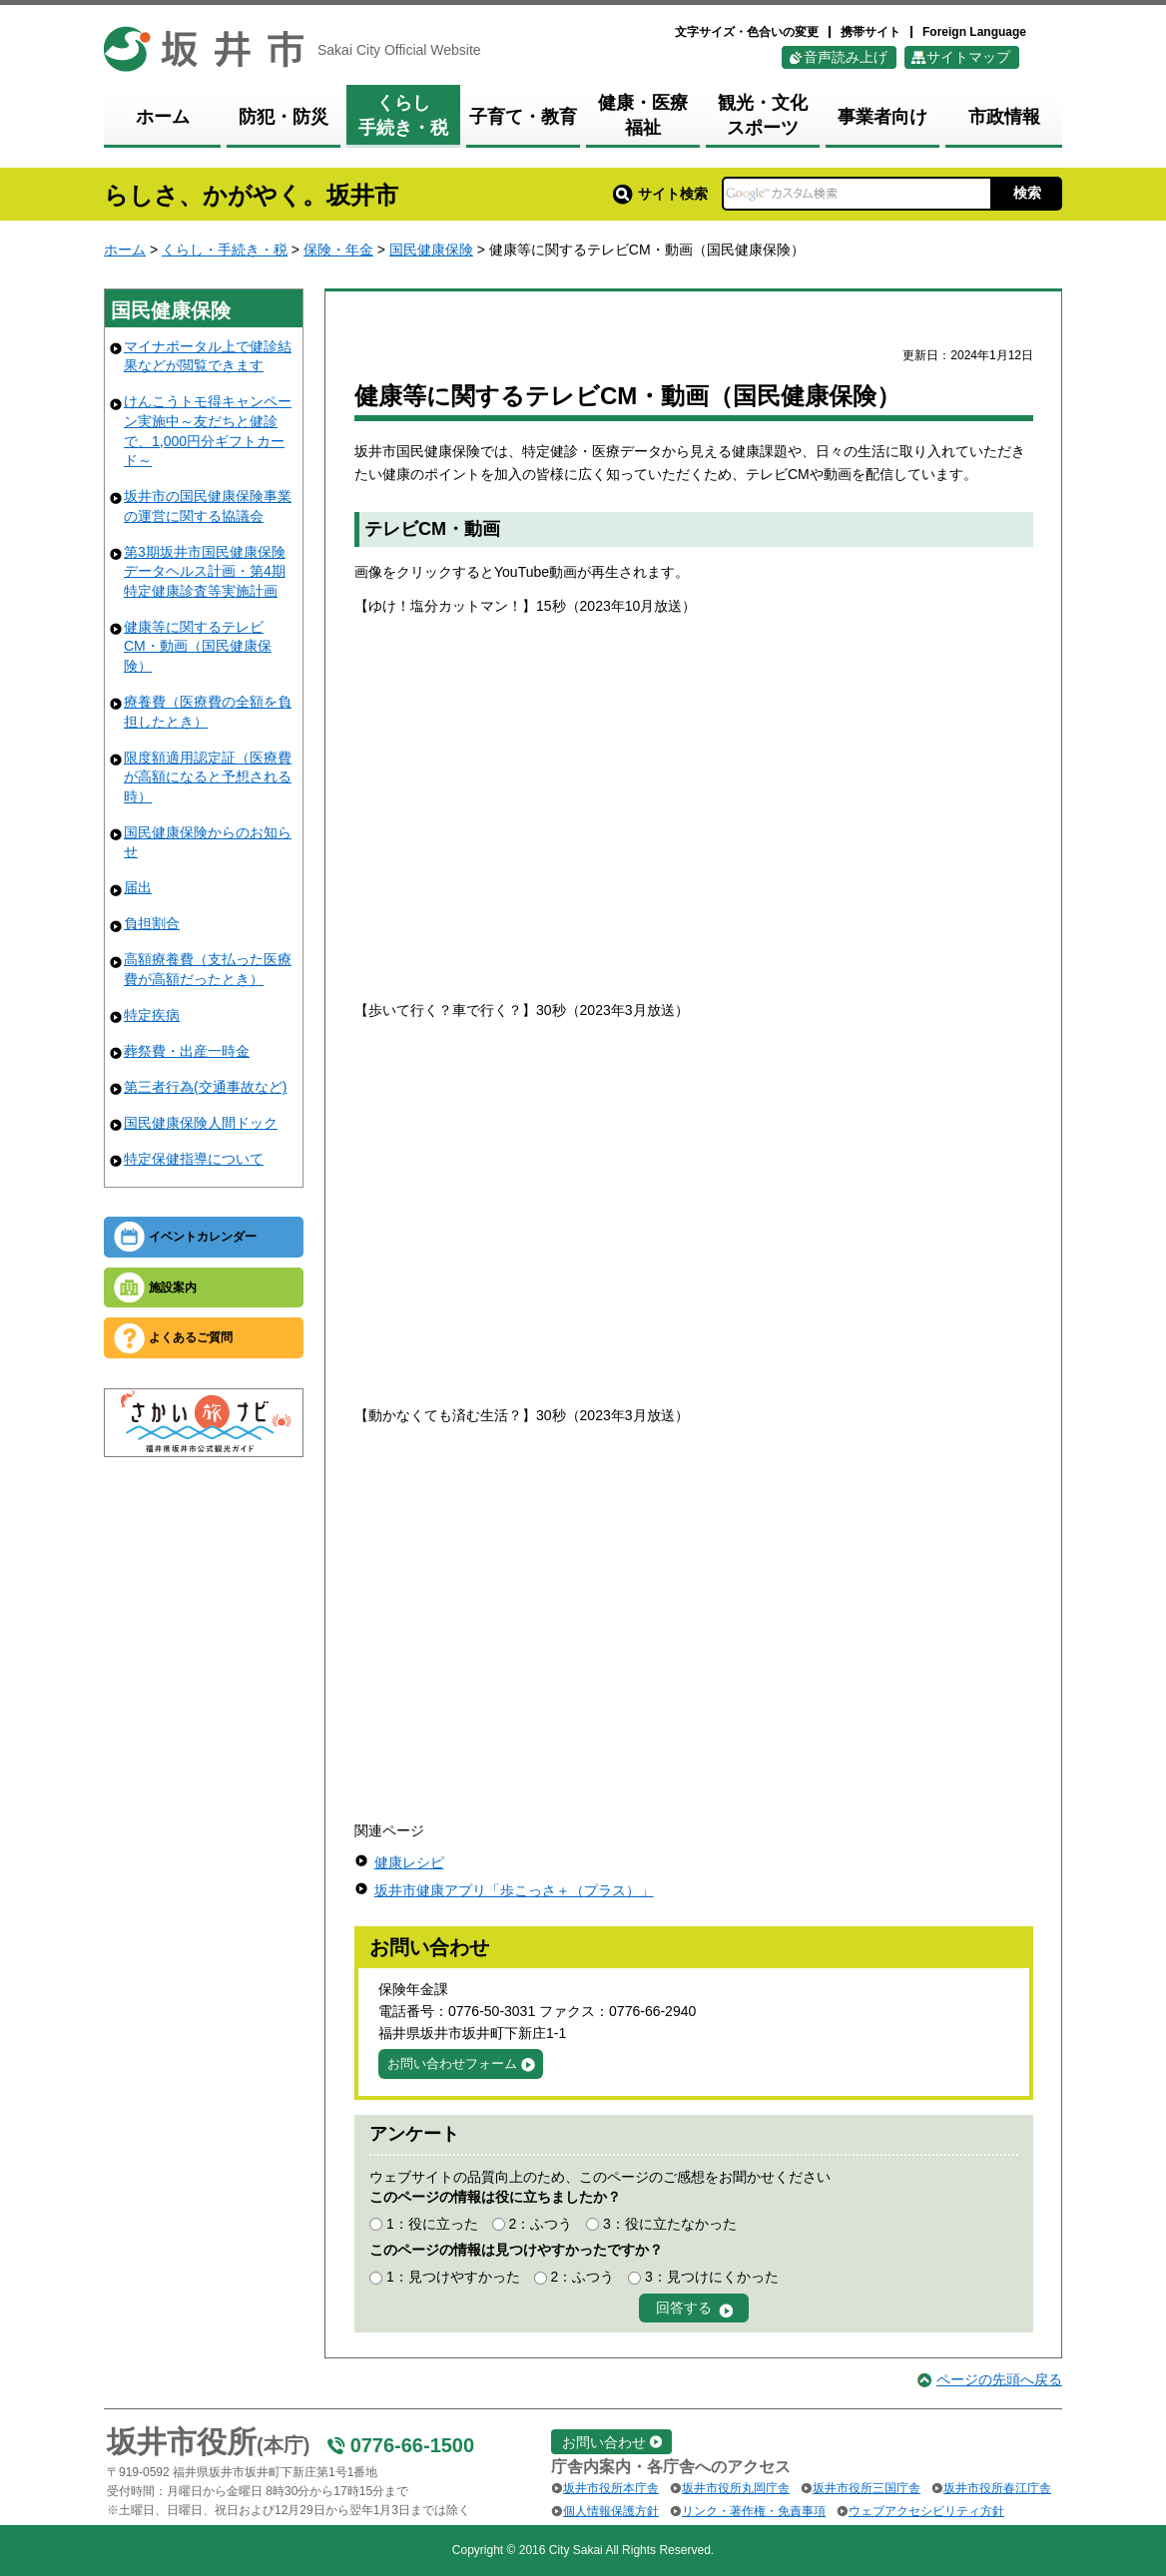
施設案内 (173, 1287)
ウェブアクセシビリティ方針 (926, 2511)
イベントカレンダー (203, 1237)
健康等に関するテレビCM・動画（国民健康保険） (198, 646)
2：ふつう (540, 2224)
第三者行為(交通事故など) (205, 1087)
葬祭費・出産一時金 (187, 1051)
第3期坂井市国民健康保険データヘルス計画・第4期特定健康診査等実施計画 (205, 571)
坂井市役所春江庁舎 (997, 2488)
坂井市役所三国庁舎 (866, 2488)
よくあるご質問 (191, 1337)
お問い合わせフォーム (452, 2063)
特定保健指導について (194, 1159)
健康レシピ (409, 1862)
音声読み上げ (845, 57)
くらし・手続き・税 (225, 250)
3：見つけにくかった (712, 2277)
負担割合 (152, 923)
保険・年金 (338, 250)
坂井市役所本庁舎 (611, 2488)
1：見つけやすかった (453, 2277)
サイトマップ (968, 57)
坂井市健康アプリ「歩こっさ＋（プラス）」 (514, 1890)
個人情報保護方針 (611, 2511)
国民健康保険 (431, 250)
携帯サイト (870, 32)
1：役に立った (432, 2224)
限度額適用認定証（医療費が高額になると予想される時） (208, 777)
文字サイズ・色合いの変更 (747, 32)
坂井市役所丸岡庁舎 (736, 2488)
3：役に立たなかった (670, 2224)
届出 (138, 887)
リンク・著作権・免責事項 (754, 2511)
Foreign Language (974, 32)
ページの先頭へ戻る (999, 2379)
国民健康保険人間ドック (201, 1123)
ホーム (125, 250)
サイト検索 (660, 194)
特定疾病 (152, 1015)
